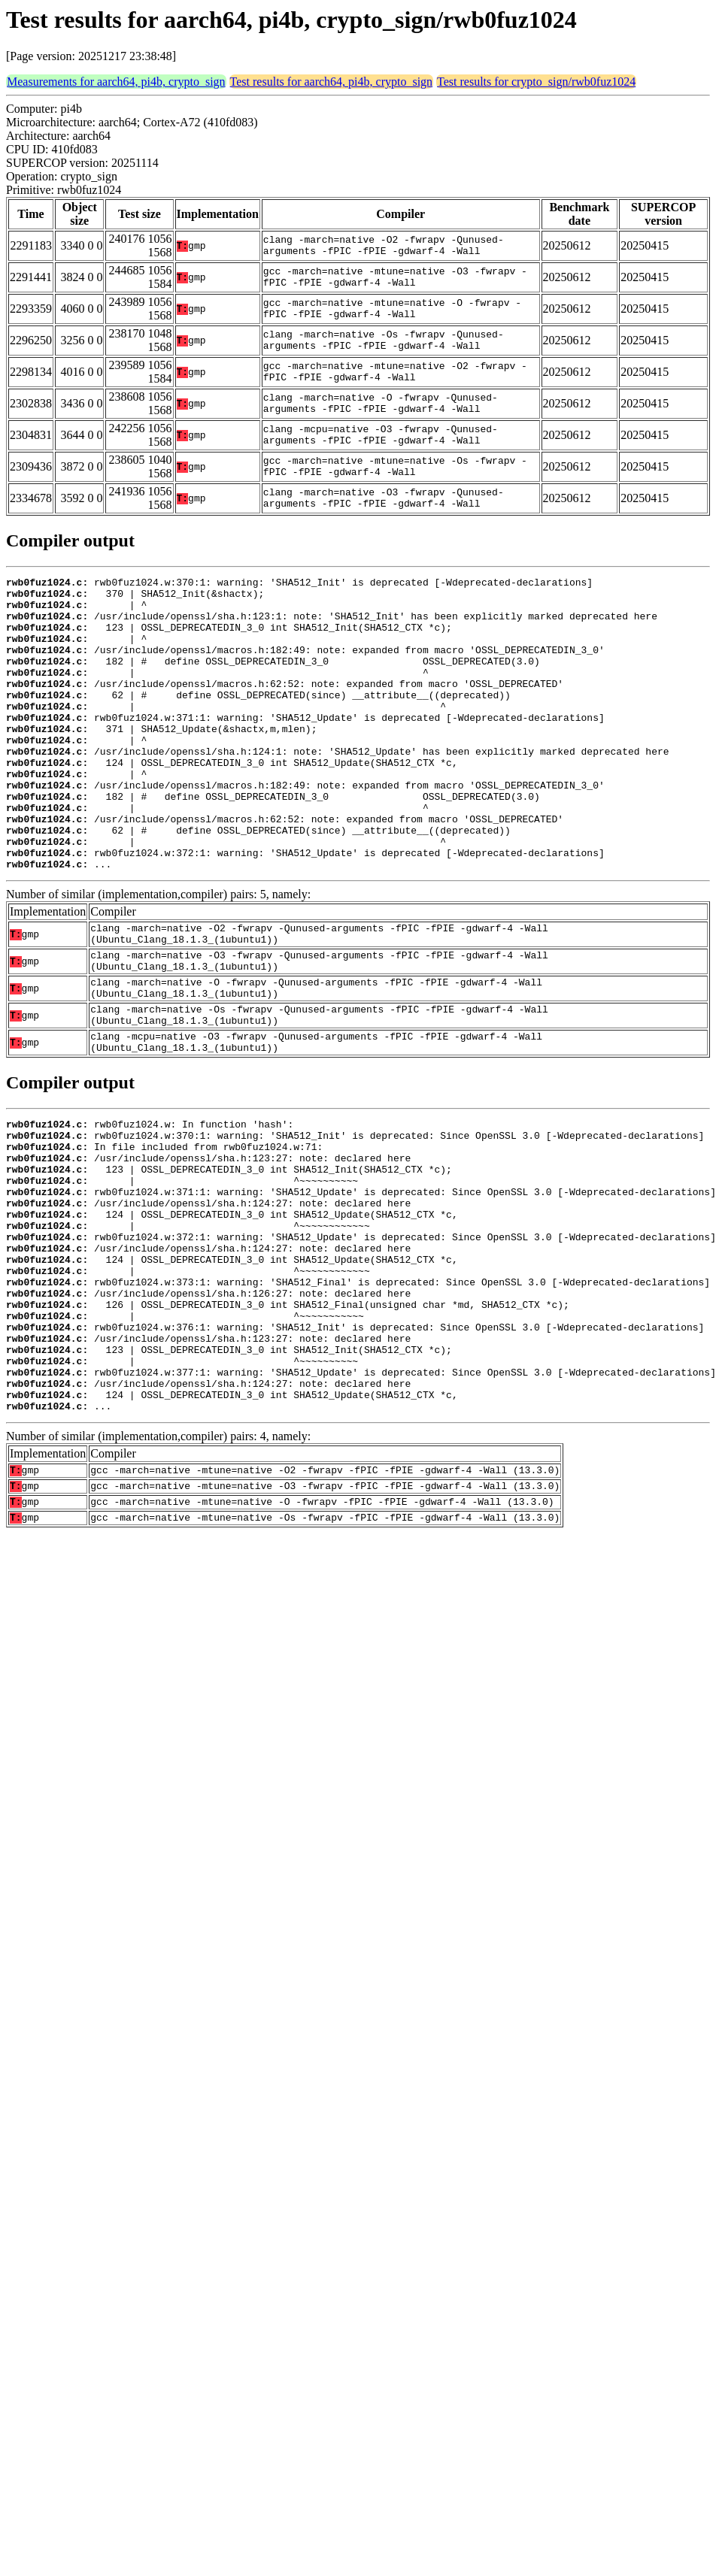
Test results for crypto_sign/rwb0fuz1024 (536, 81)
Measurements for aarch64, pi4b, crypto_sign (116, 81)
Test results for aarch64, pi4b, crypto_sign (331, 81)
